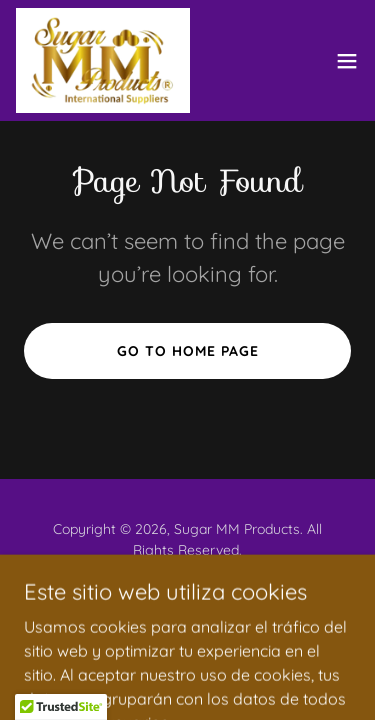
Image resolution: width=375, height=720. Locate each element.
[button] (347, 61)
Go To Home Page (188, 351)
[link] (103, 60)
